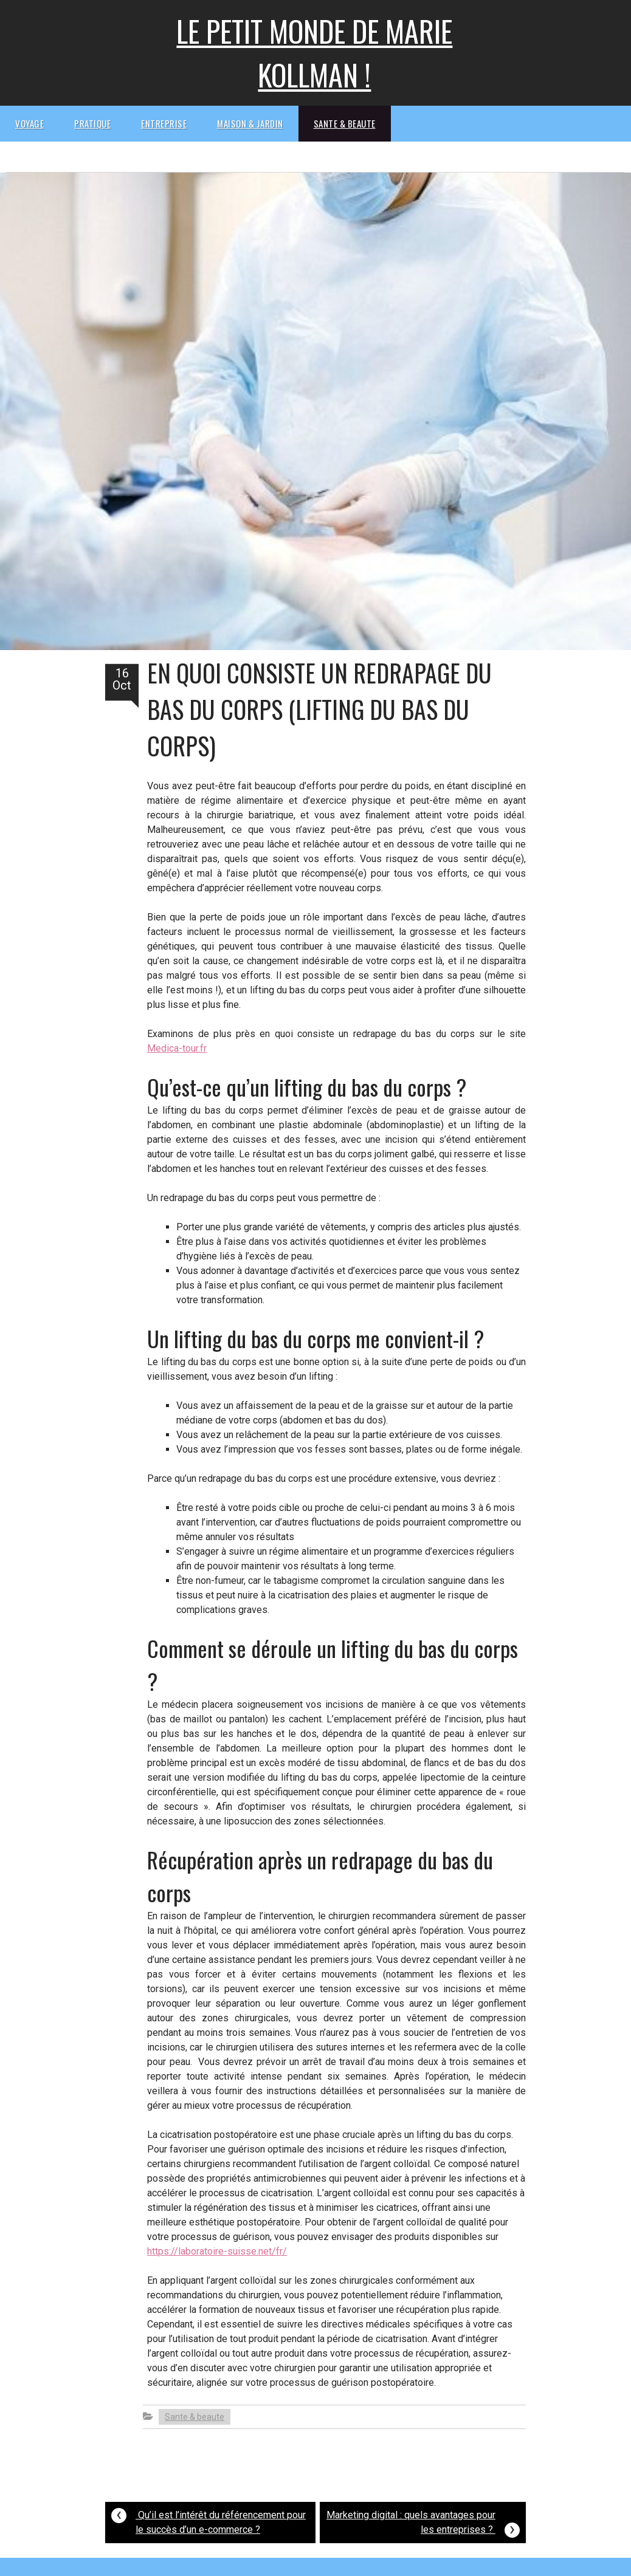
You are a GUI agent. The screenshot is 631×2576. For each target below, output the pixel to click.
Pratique (92, 123)
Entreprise (164, 123)
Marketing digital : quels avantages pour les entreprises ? (423, 2524)
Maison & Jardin (250, 123)
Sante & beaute (345, 123)
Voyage (29, 123)
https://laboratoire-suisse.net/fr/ (217, 2251)
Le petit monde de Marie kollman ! (314, 52)
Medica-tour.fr (177, 1048)
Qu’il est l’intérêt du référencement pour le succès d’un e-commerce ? (208, 2519)
